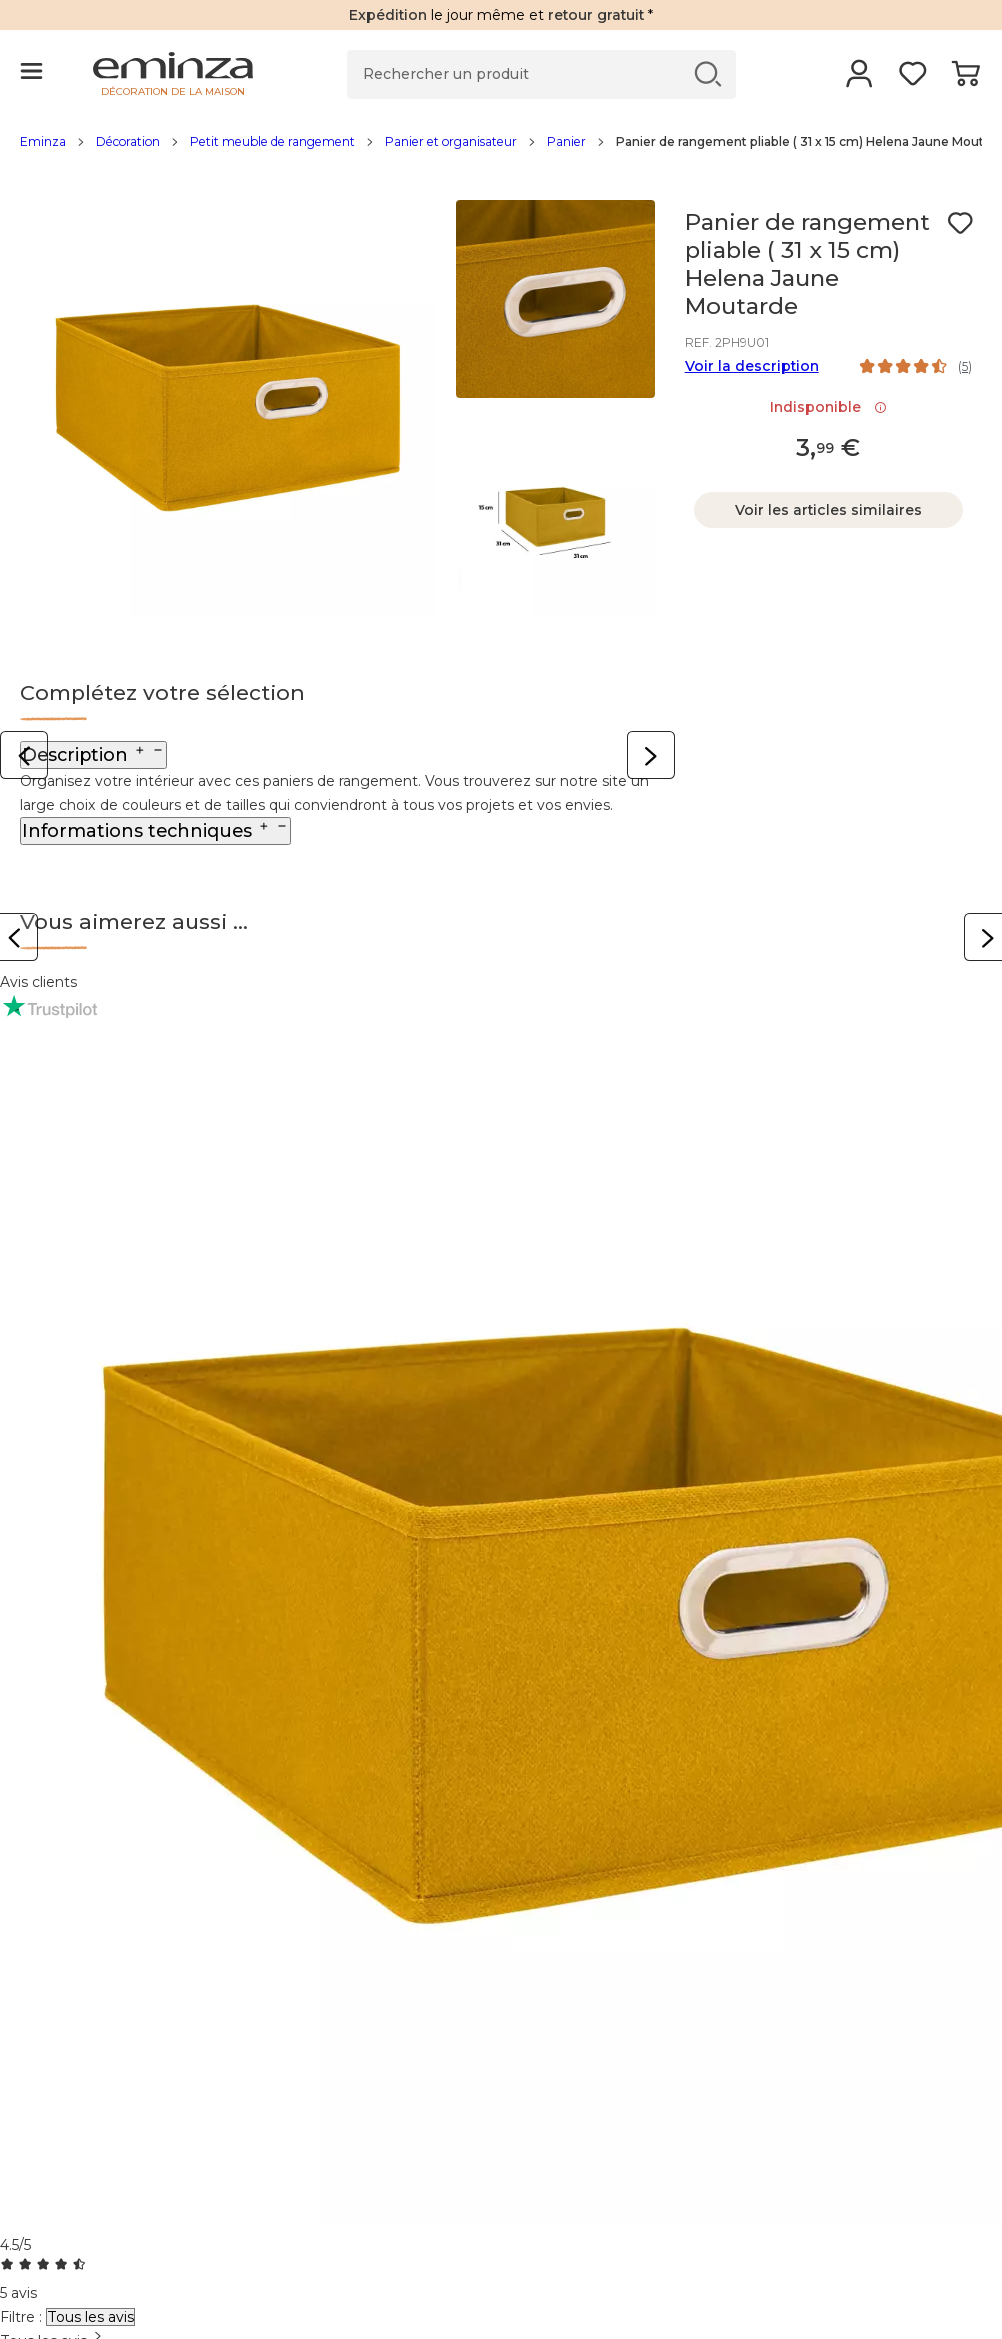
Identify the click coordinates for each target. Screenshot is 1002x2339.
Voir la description (752, 366)
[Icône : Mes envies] (960, 223)
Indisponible (828, 407)
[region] (501, 152)
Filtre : (21, 2317)
